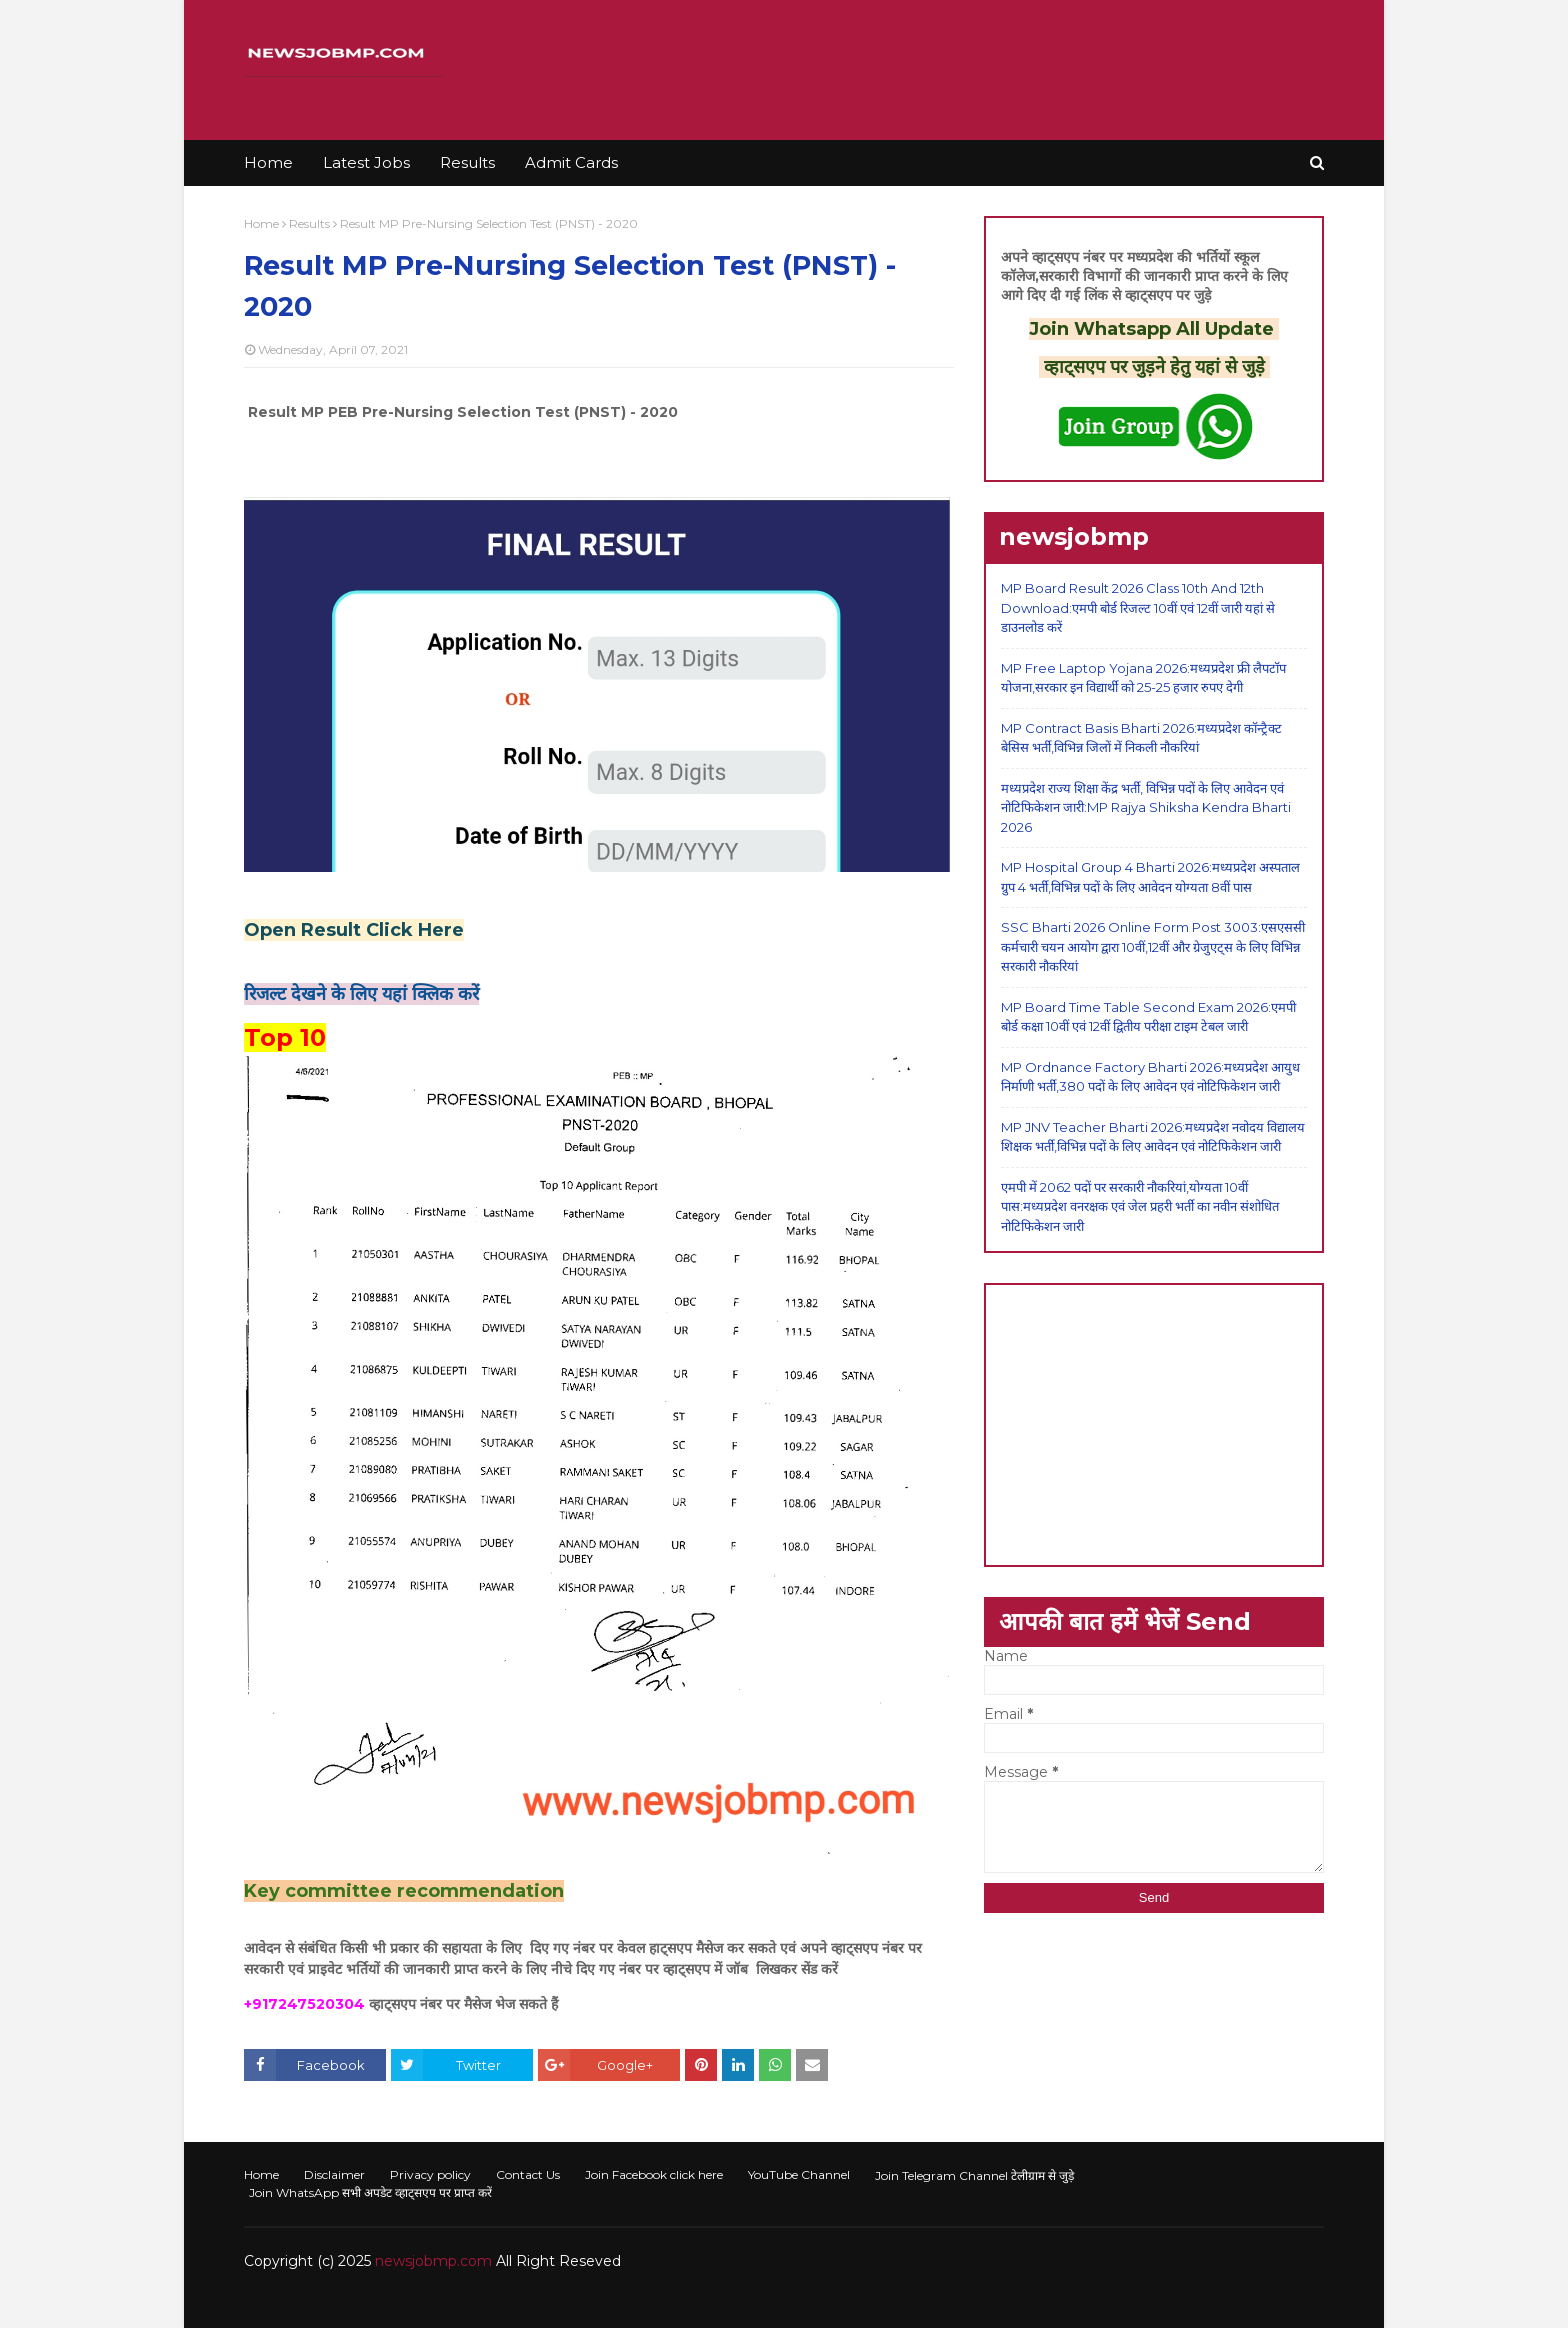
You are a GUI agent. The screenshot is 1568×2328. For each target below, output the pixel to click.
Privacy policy (430, 2174)
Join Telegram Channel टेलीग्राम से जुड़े (974, 2175)
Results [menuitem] (467, 162)
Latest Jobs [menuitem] (366, 162)
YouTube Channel (799, 2174)
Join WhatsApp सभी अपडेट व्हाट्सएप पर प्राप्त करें (370, 2192)
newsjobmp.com (433, 2261)
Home (261, 223)
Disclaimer (334, 2174)
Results (309, 223)
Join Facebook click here (654, 2174)
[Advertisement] (1154, 1425)
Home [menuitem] (268, 162)
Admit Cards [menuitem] (571, 162)
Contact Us (528, 2174)
